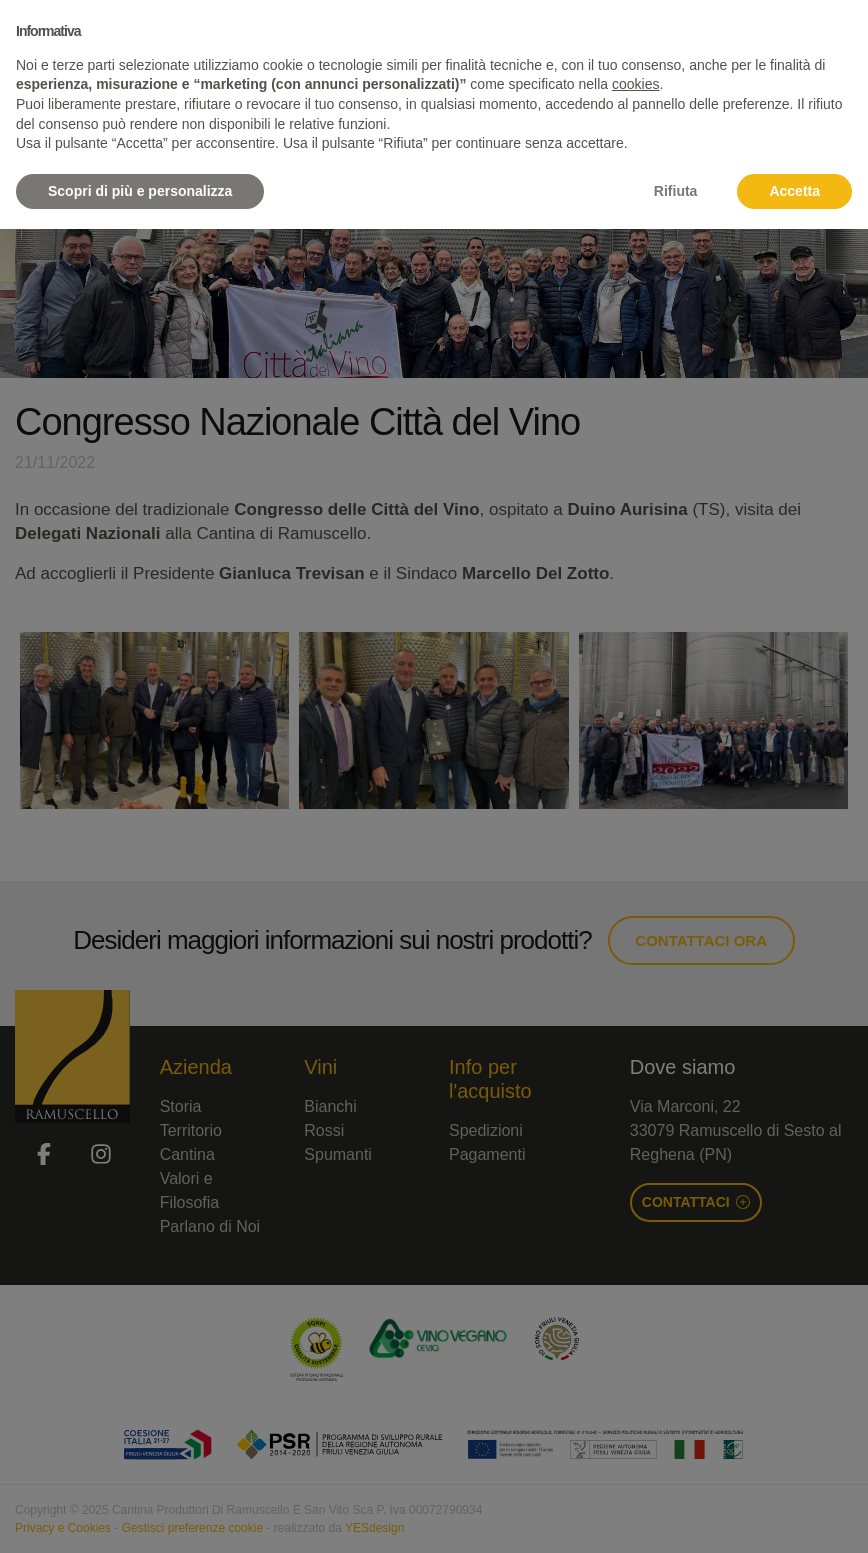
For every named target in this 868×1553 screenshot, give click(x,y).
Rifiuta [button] (676, 191)
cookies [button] (635, 84)
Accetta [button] (794, 191)
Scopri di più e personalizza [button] (140, 191)
